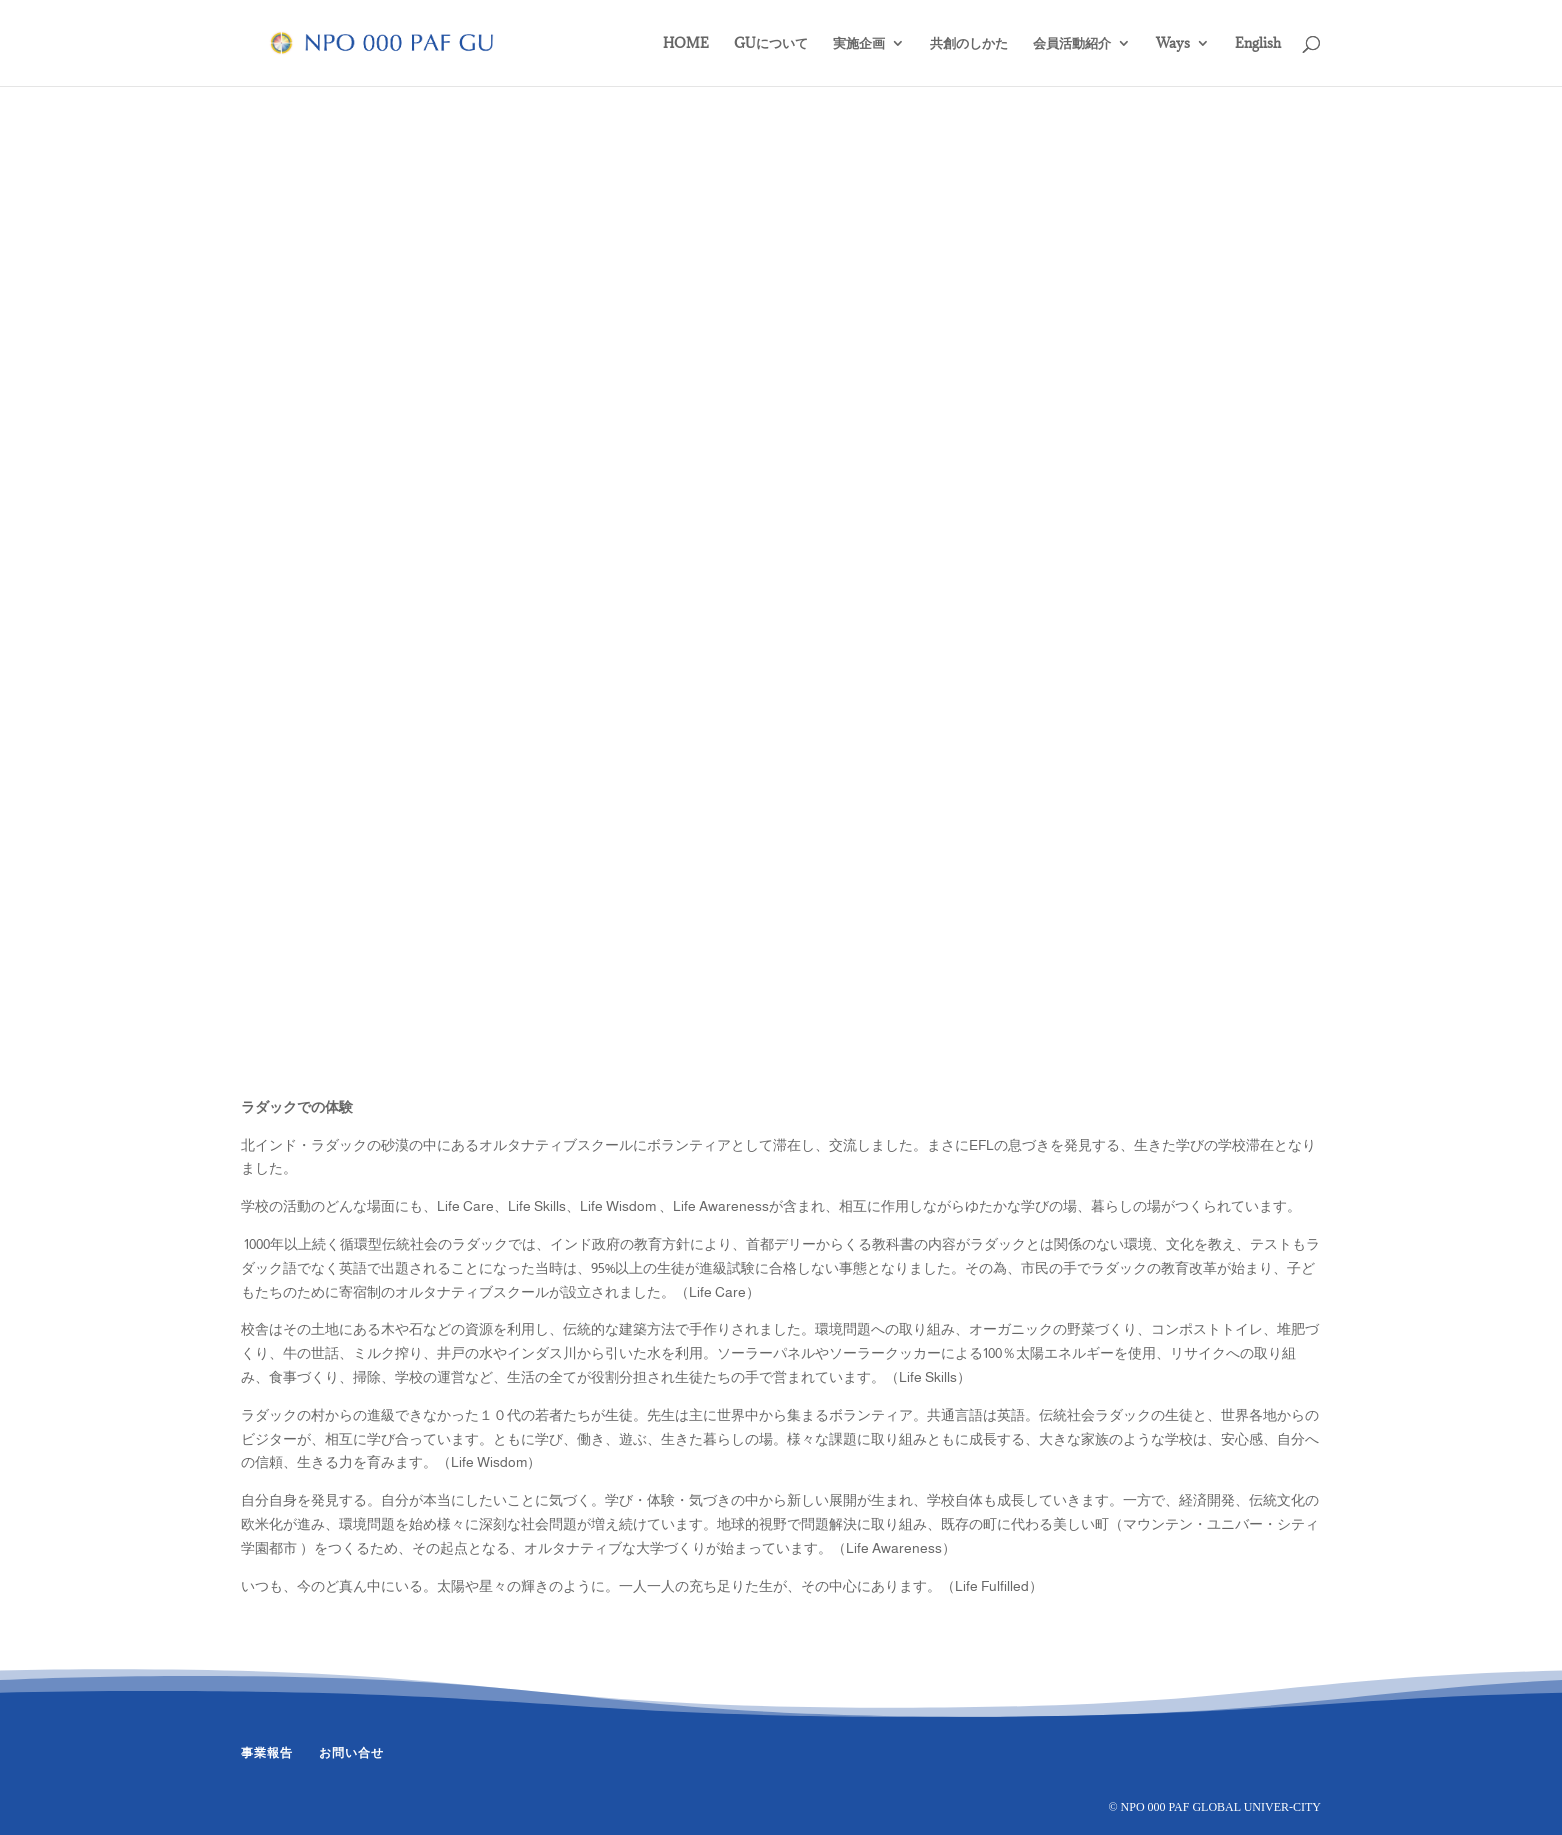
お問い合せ (351, 1753)
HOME (686, 44)
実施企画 (859, 44)
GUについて (771, 44)
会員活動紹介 (1072, 44)
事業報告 (267, 1753)
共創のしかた (969, 44)
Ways (1173, 44)
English (1258, 44)
